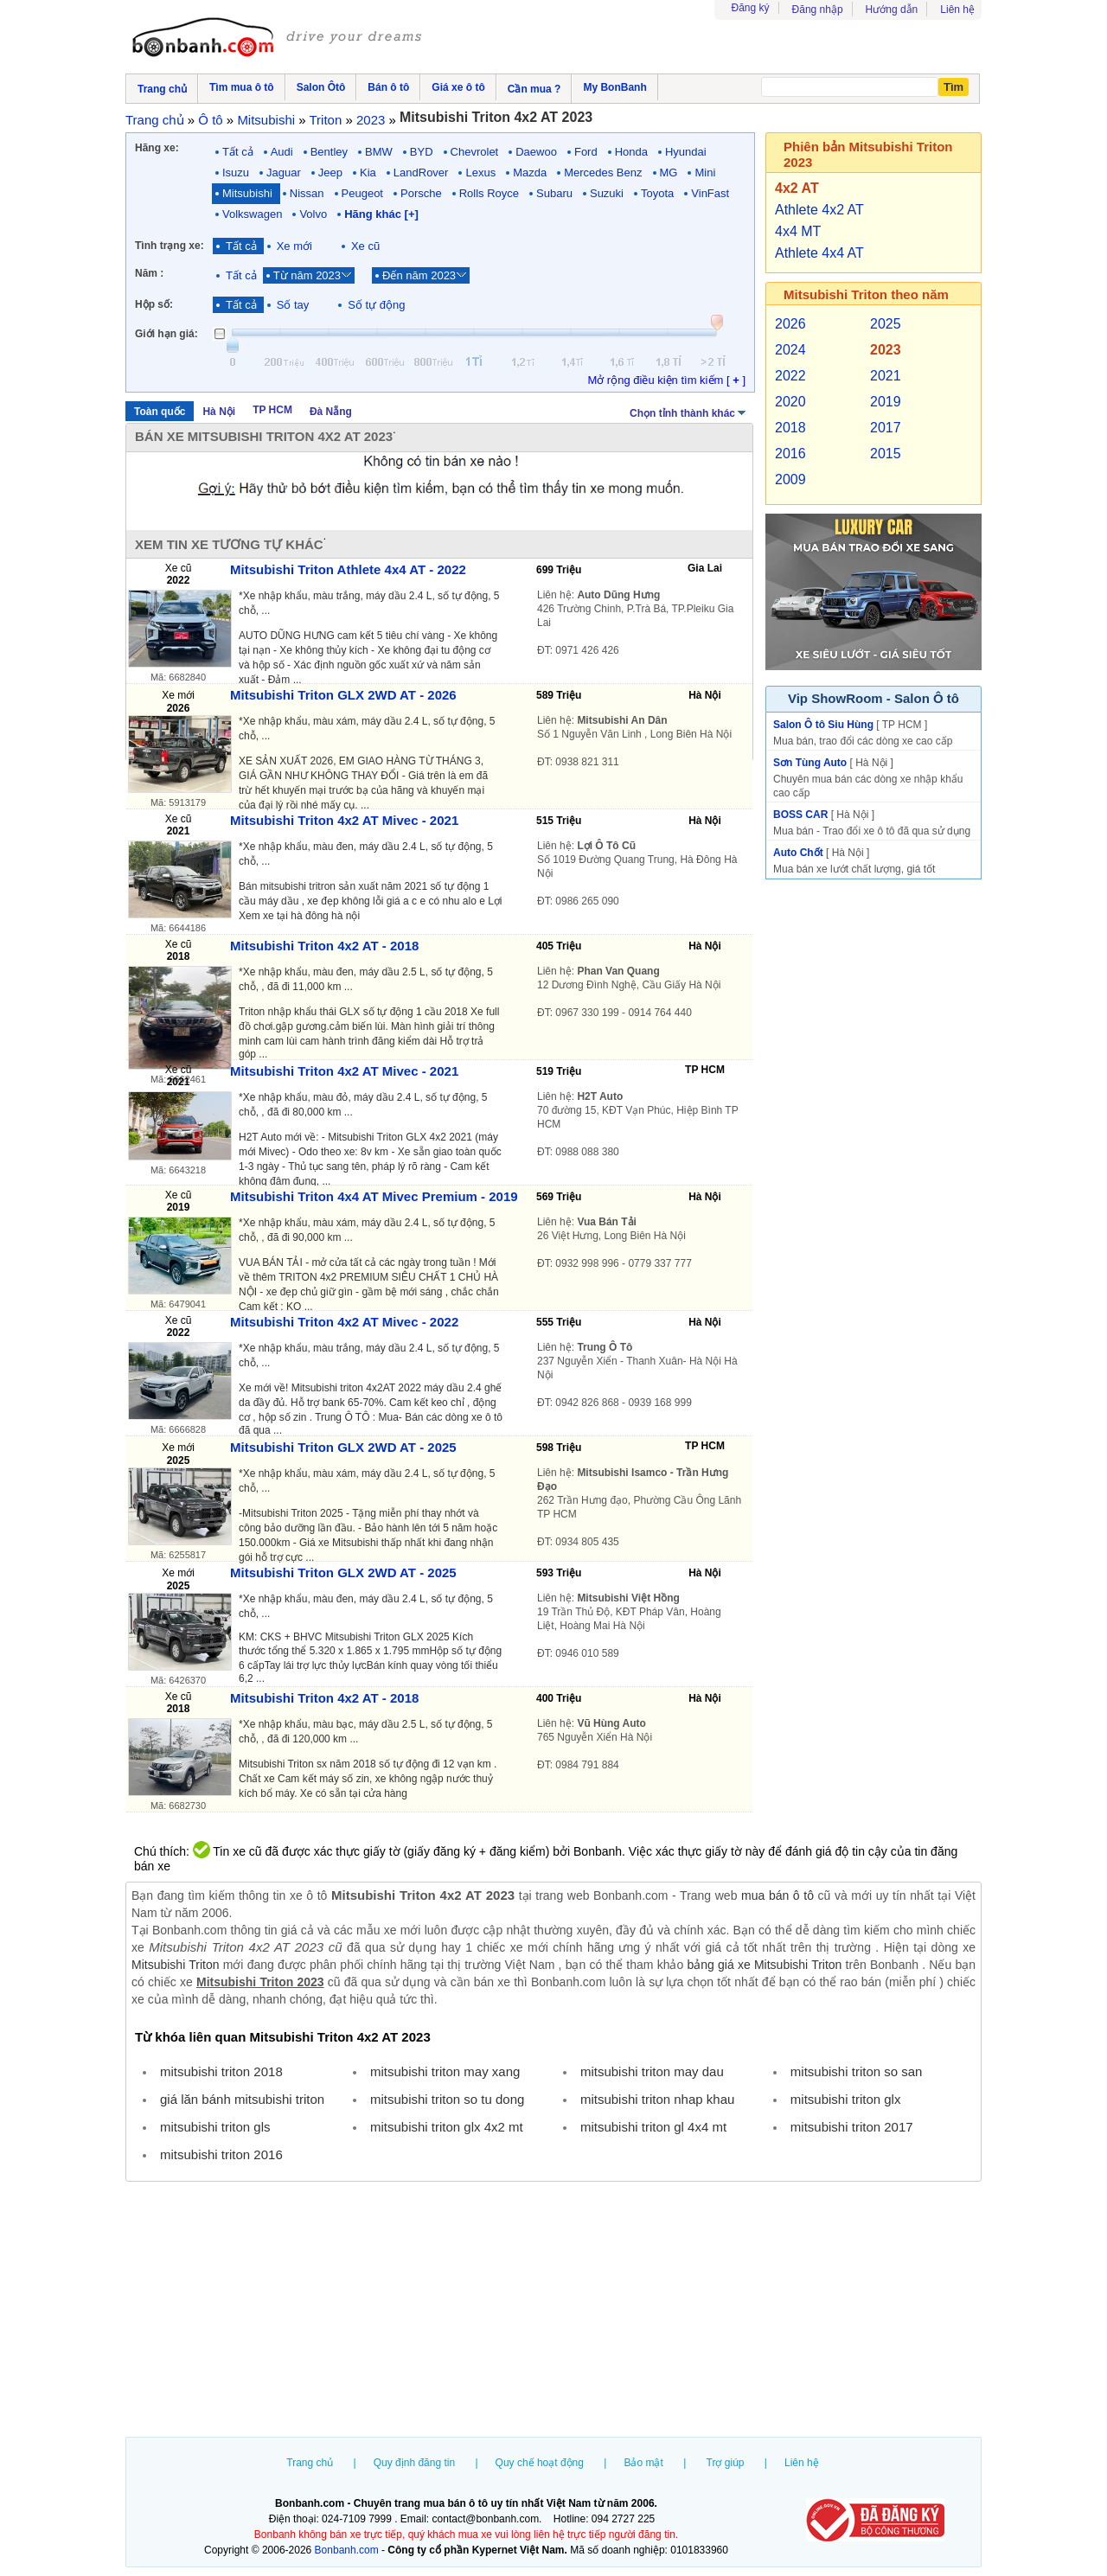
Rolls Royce (489, 193)
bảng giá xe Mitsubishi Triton (764, 1965)
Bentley (329, 151)
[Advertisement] (553, 2311)
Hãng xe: (157, 148)
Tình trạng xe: (169, 246)
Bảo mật (643, 2463)
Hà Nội (218, 412)
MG (669, 172)
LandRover (421, 172)
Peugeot (362, 193)
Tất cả (237, 151)
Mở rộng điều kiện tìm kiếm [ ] (666, 380)
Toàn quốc (159, 412)
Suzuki (607, 193)
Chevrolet (475, 151)
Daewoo (536, 151)
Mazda (530, 172)
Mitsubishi (247, 193)
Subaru (554, 193)
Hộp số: (154, 304)
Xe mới (294, 246)
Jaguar (283, 172)
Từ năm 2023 (307, 275)
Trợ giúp (726, 2463)
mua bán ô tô (777, 1895)
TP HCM (272, 410)
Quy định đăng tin (414, 2463)
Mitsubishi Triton (175, 1965)
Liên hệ (957, 9)
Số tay (293, 304)
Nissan (307, 193)
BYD (421, 151)
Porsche (421, 193)
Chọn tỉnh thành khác (689, 411)
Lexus (480, 172)
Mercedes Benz (603, 172)
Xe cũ (365, 246)
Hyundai (686, 151)
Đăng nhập (817, 9)
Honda (631, 151)
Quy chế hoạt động (540, 2463)
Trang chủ (309, 2463)
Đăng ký (751, 8)
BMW (379, 151)
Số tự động (376, 304)
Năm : (149, 273)
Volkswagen (252, 214)
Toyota (657, 193)
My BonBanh (614, 87)
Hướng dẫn (892, 9)
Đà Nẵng (331, 412)
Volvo (313, 214)
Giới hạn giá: (166, 334)
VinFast (710, 193)
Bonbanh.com (347, 2550)
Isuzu (235, 172)
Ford (586, 151)
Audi (282, 151)
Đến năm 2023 (419, 275)
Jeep (330, 172)
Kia (368, 172)
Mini (704, 172)
